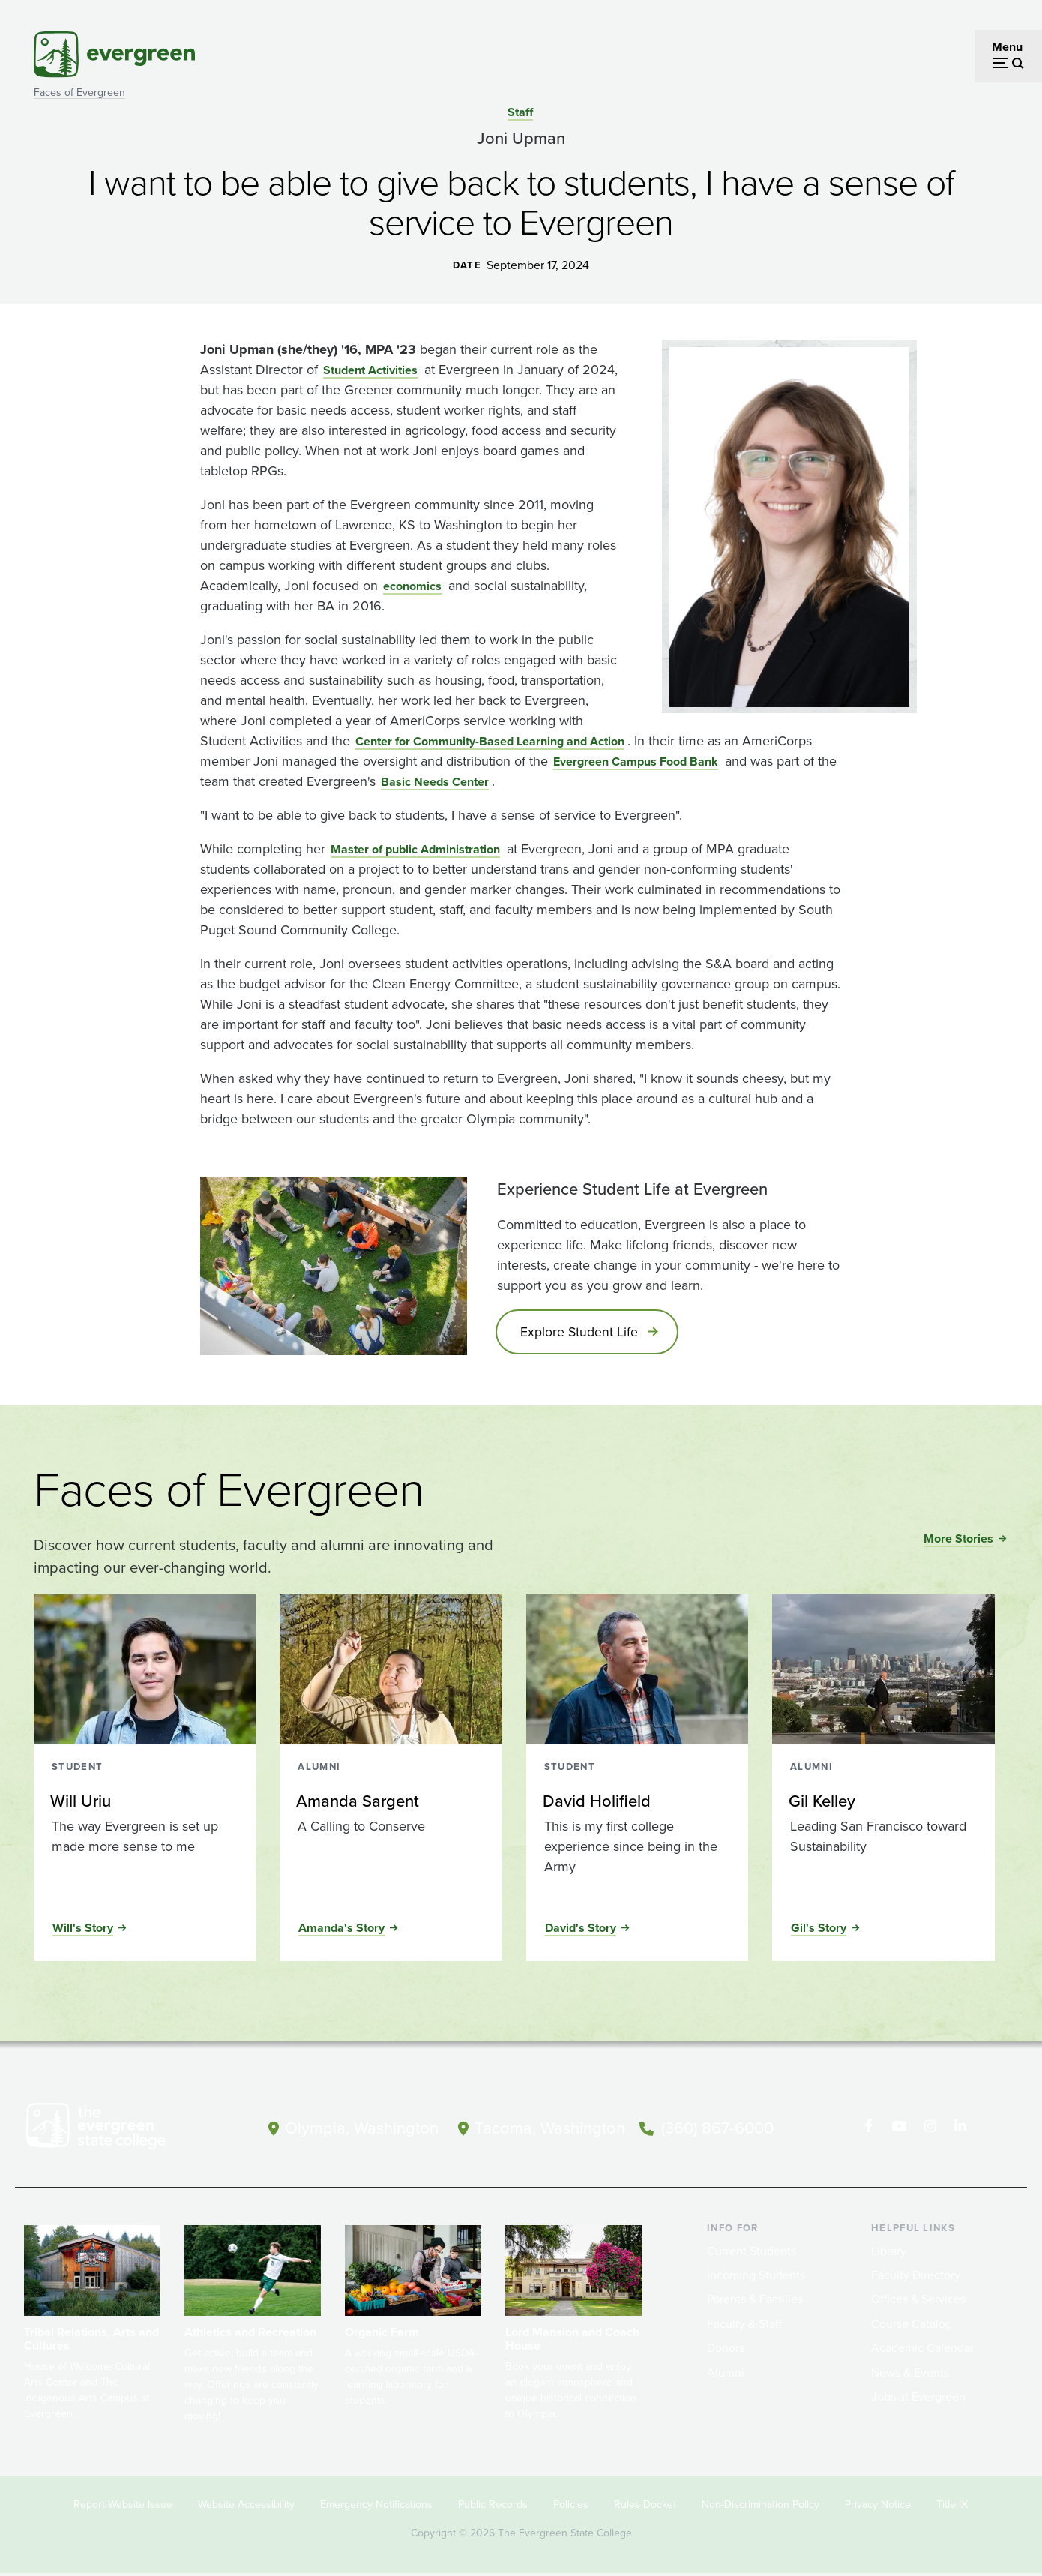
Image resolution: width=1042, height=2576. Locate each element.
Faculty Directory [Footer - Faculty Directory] (915, 2277)
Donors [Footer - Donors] (725, 2350)
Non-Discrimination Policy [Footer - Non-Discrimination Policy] (760, 2507)
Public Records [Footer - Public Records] (493, 2507)
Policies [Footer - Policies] (570, 2507)
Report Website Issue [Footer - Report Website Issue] (122, 2507)
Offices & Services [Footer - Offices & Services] (918, 2301)
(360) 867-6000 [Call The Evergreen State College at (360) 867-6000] (716, 2126)
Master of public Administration (415, 849)
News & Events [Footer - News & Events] (910, 2374)
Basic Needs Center (435, 781)
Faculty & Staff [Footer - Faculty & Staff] (744, 2325)
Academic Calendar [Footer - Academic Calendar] (922, 2350)
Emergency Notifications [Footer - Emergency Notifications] (376, 2507)
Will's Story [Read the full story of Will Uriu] (82, 1930)
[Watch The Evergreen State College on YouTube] (898, 2127)
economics (412, 586)
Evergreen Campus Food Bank (635, 761)
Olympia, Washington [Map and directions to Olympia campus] (362, 2126)
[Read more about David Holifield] (636, 1804)
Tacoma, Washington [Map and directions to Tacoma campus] (550, 2126)
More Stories (958, 1540)
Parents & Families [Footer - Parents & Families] (755, 2301)
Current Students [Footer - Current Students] (751, 2252)
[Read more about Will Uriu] (144, 1804)
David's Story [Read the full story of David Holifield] (580, 1930)
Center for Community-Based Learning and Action (489, 741)
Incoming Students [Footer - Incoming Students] (756, 2277)
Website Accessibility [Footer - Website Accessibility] (246, 2507)
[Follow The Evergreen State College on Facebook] (868, 2127)
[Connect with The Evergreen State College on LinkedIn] (960, 2127)
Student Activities (370, 370)
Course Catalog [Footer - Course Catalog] (911, 2325)
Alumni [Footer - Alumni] (725, 2374)
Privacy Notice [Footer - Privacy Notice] (878, 2507)
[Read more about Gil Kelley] (882, 1804)
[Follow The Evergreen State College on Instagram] (929, 2127)
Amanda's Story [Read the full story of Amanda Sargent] (341, 1930)
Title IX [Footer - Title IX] (952, 2507)
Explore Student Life (582, 1332)
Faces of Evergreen (79, 92)
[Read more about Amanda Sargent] (390, 1804)
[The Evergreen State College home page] (122, 2130)
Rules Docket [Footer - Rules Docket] (645, 2507)
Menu (1007, 46)
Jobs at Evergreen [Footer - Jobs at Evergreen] (918, 2398)
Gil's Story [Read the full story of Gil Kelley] (818, 1930)
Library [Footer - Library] (888, 2252)
